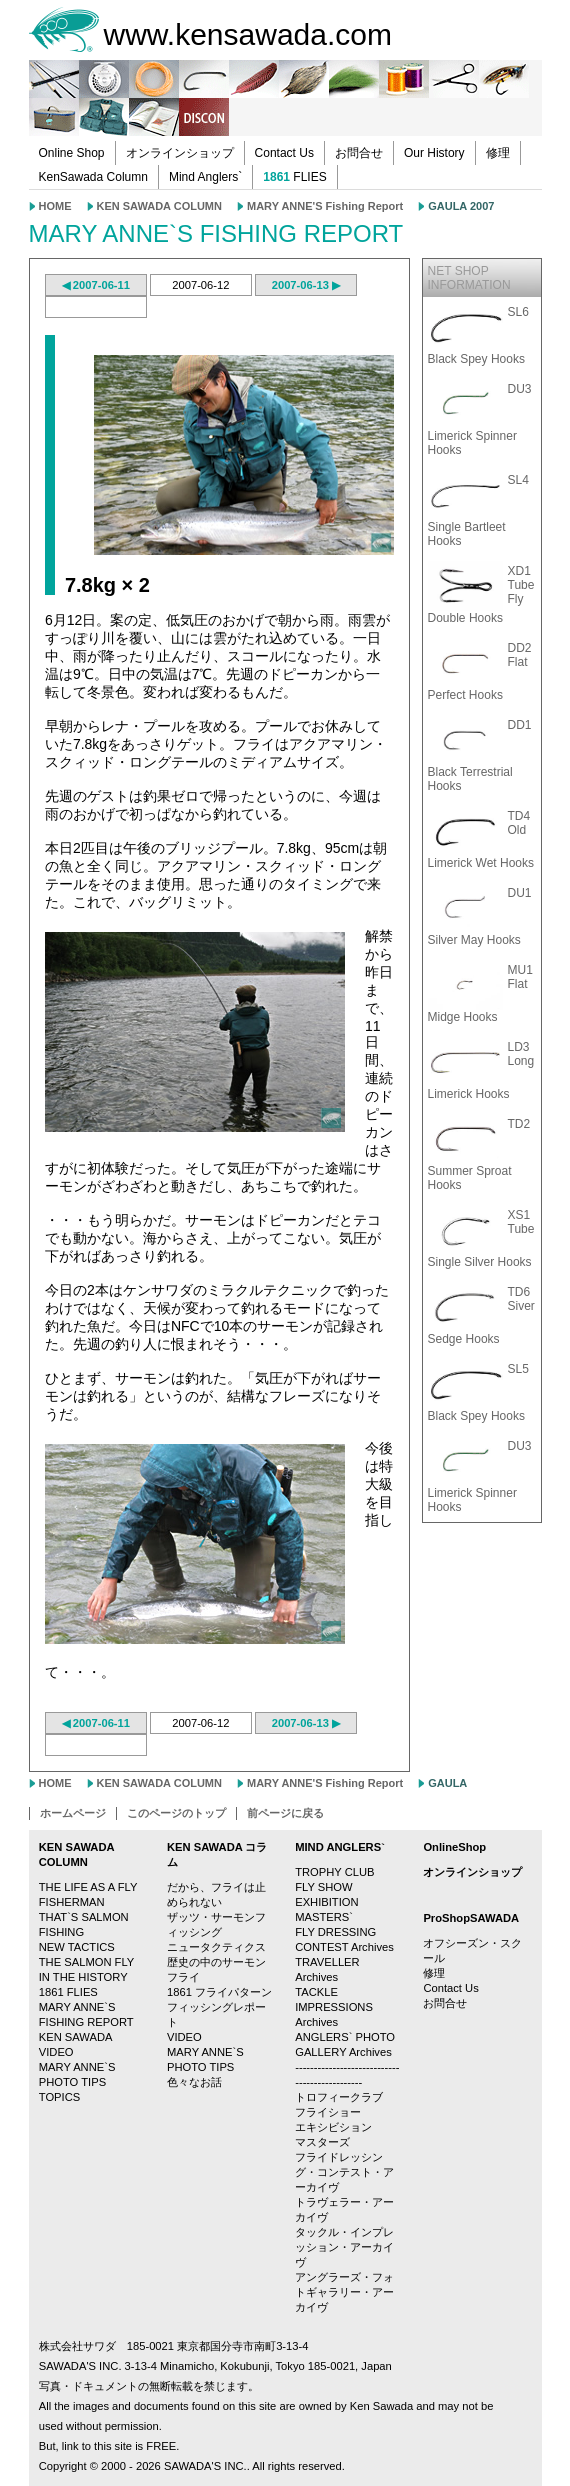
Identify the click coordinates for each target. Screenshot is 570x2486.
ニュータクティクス (216, 1947)
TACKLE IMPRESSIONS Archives (334, 2007)
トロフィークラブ (339, 2097)
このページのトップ (176, 1813)
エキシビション (333, 2127)
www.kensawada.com (248, 34)
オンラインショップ (180, 153)
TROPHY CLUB (334, 1872)
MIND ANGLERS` (340, 1847)
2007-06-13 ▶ (306, 285)
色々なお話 (194, 2082)
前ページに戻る (285, 1813)
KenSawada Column (93, 177)
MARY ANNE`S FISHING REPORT (216, 233)
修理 (498, 153)
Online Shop (72, 153)
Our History (434, 153)
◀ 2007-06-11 (96, 285)
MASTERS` (324, 1917)
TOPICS (59, 2097)
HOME (55, 206)
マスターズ (322, 2142)
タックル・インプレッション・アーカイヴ (344, 2247)
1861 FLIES (68, 1992)
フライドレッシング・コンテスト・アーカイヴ (344, 2172)
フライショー (328, 2112)
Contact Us (284, 153)
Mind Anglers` (205, 177)
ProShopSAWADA (471, 1918)
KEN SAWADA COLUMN (159, 206)
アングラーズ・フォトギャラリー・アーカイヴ (344, 2292)
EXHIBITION (326, 1902)
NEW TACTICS (77, 1947)
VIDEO (184, 2037)
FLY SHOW (323, 1887)
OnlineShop (454, 1847)
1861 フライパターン (219, 1992)
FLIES (294, 177)
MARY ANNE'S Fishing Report (325, 206)
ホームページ (73, 1813)
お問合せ (359, 153)
